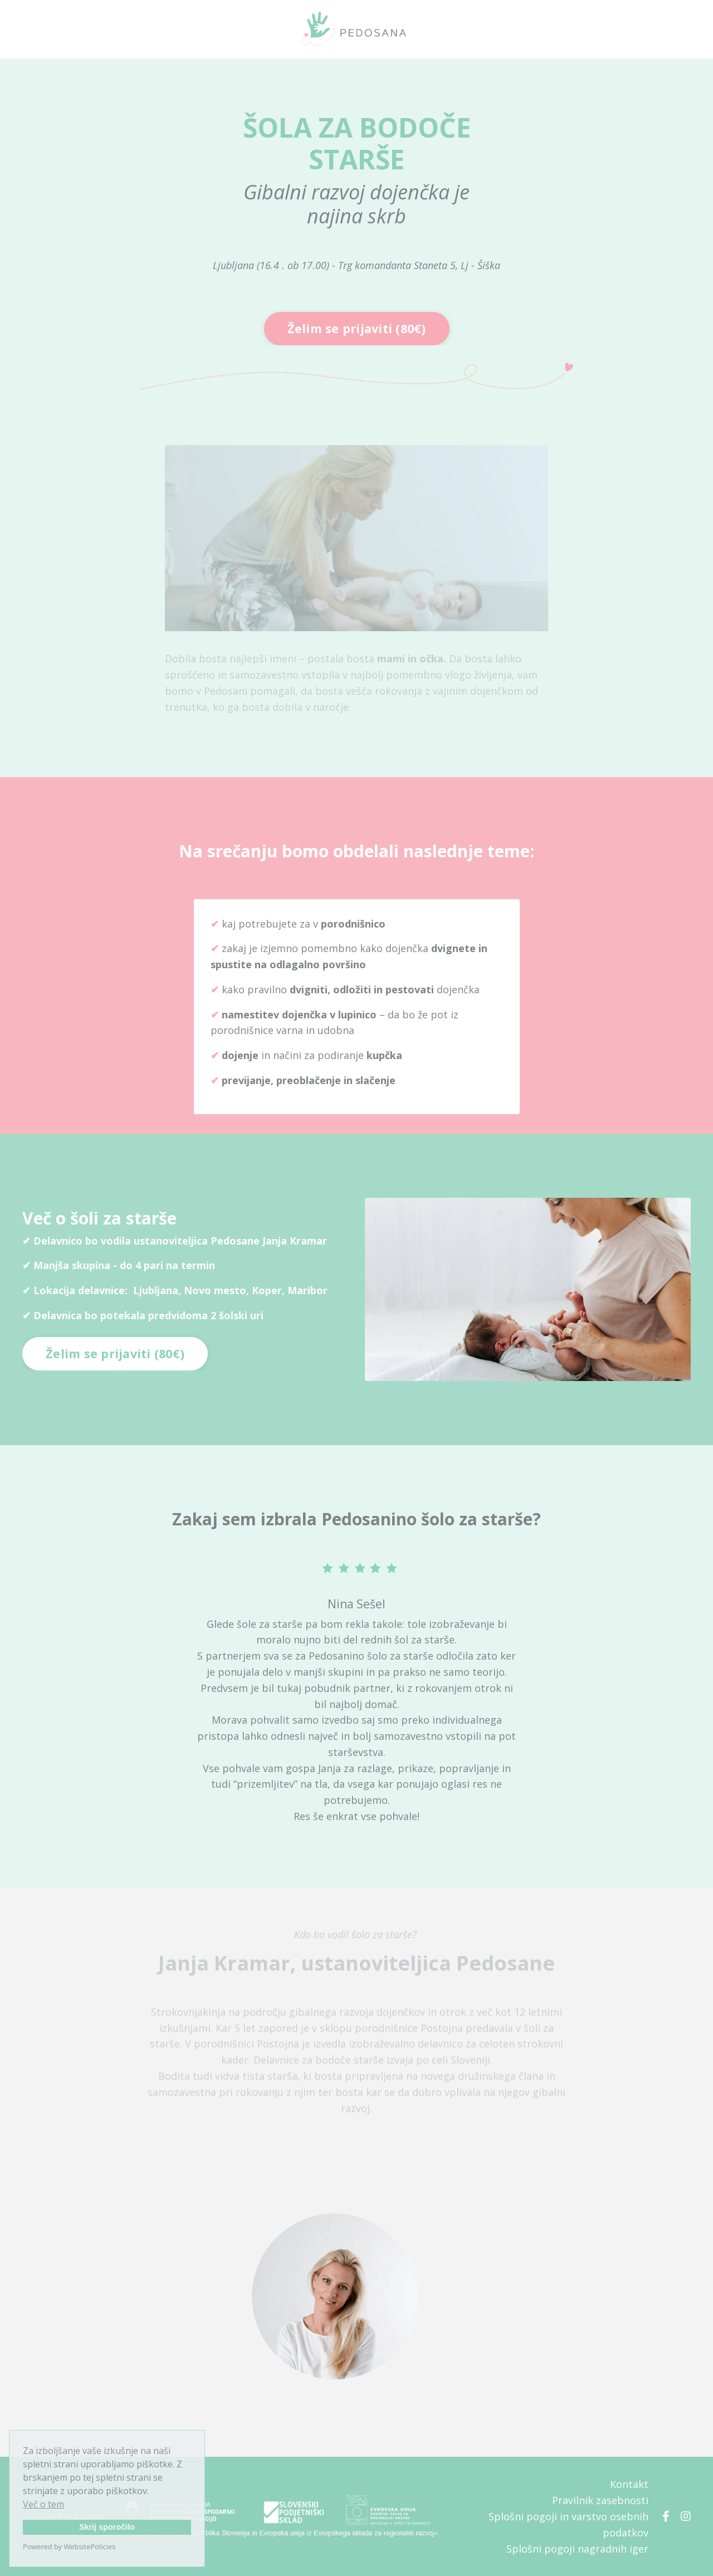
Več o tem (43, 2504)
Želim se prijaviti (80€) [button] (356, 328)
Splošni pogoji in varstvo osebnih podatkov (568, 2524)
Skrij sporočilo (107, 2527)
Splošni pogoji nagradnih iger (577, 2548)
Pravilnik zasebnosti (600, 2500)
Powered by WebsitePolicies (69, 2546)
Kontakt (629, 2484)
